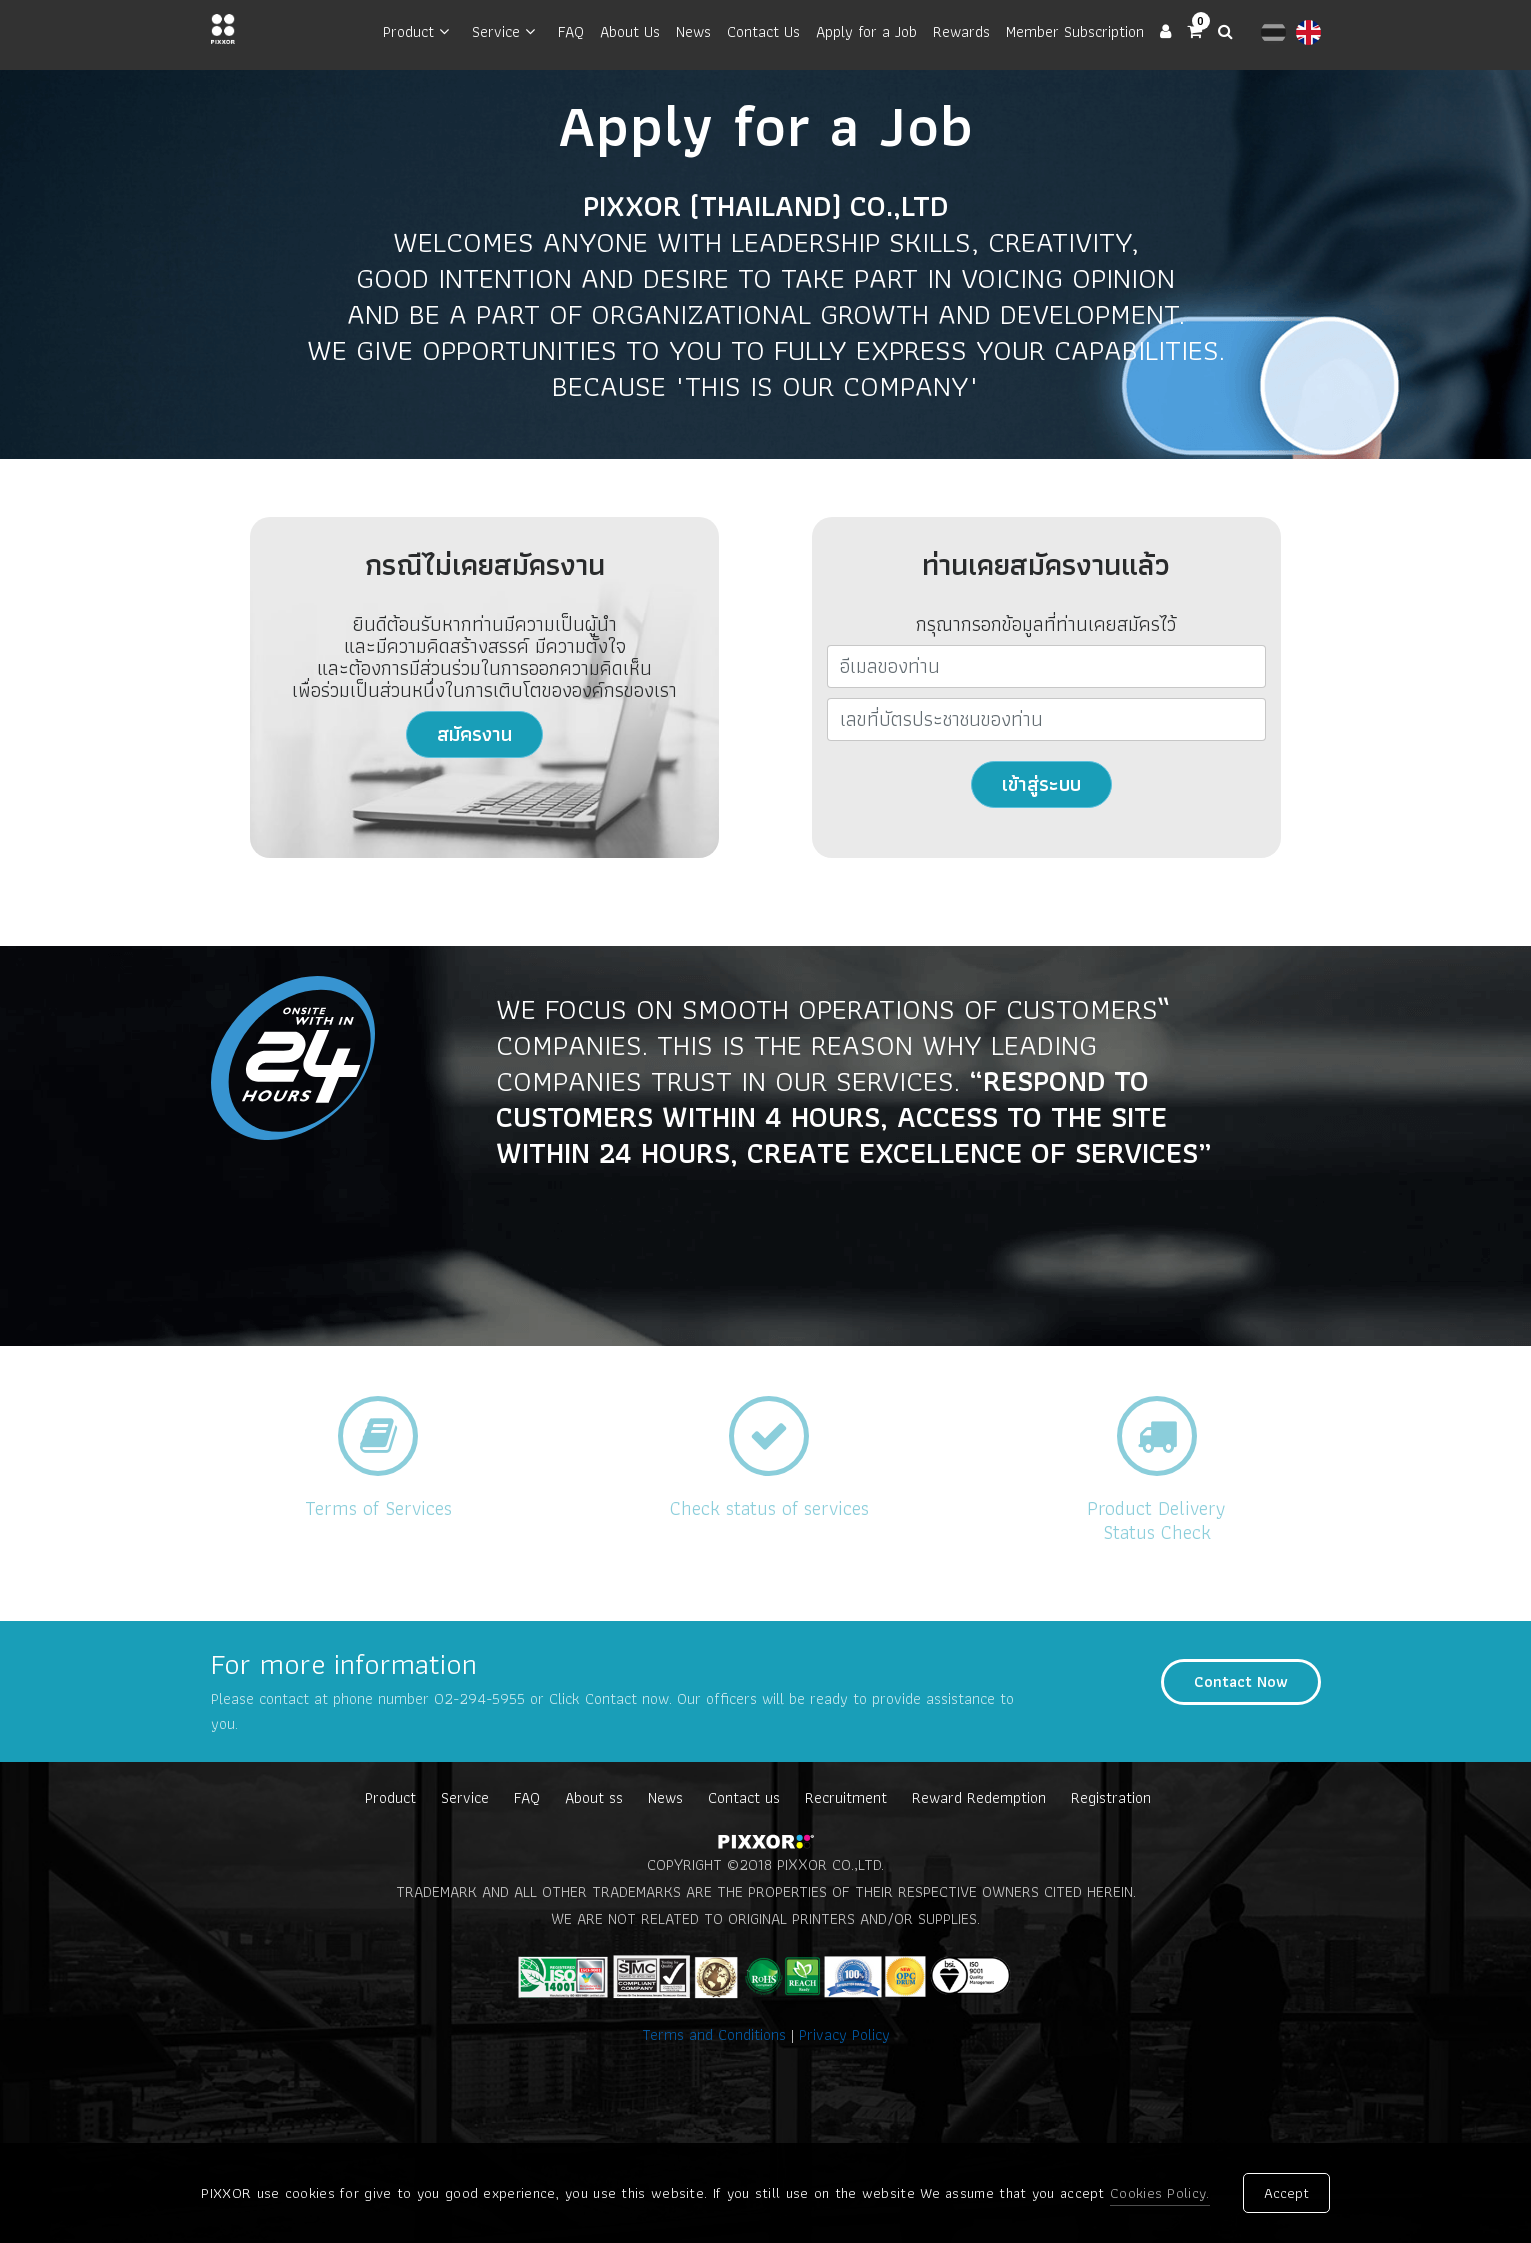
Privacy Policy (844, 2034)
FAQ (571, 31)
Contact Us (763, 31)
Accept (1286, 2194)
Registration (1111, 1797)
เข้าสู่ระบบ (1041, 784)
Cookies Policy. (1160, 2194)
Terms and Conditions (716, 2034)
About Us (630, 31)
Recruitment (846, 1797)
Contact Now (1241, 1681)
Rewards (961, 31)
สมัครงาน (474, 734)
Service (496, 31)
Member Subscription (1075, 31)
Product (408, 31)
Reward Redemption (979, 1797)
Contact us (744, 1797)
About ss (594, 1797)
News (693, 31)
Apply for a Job (866, 31)
